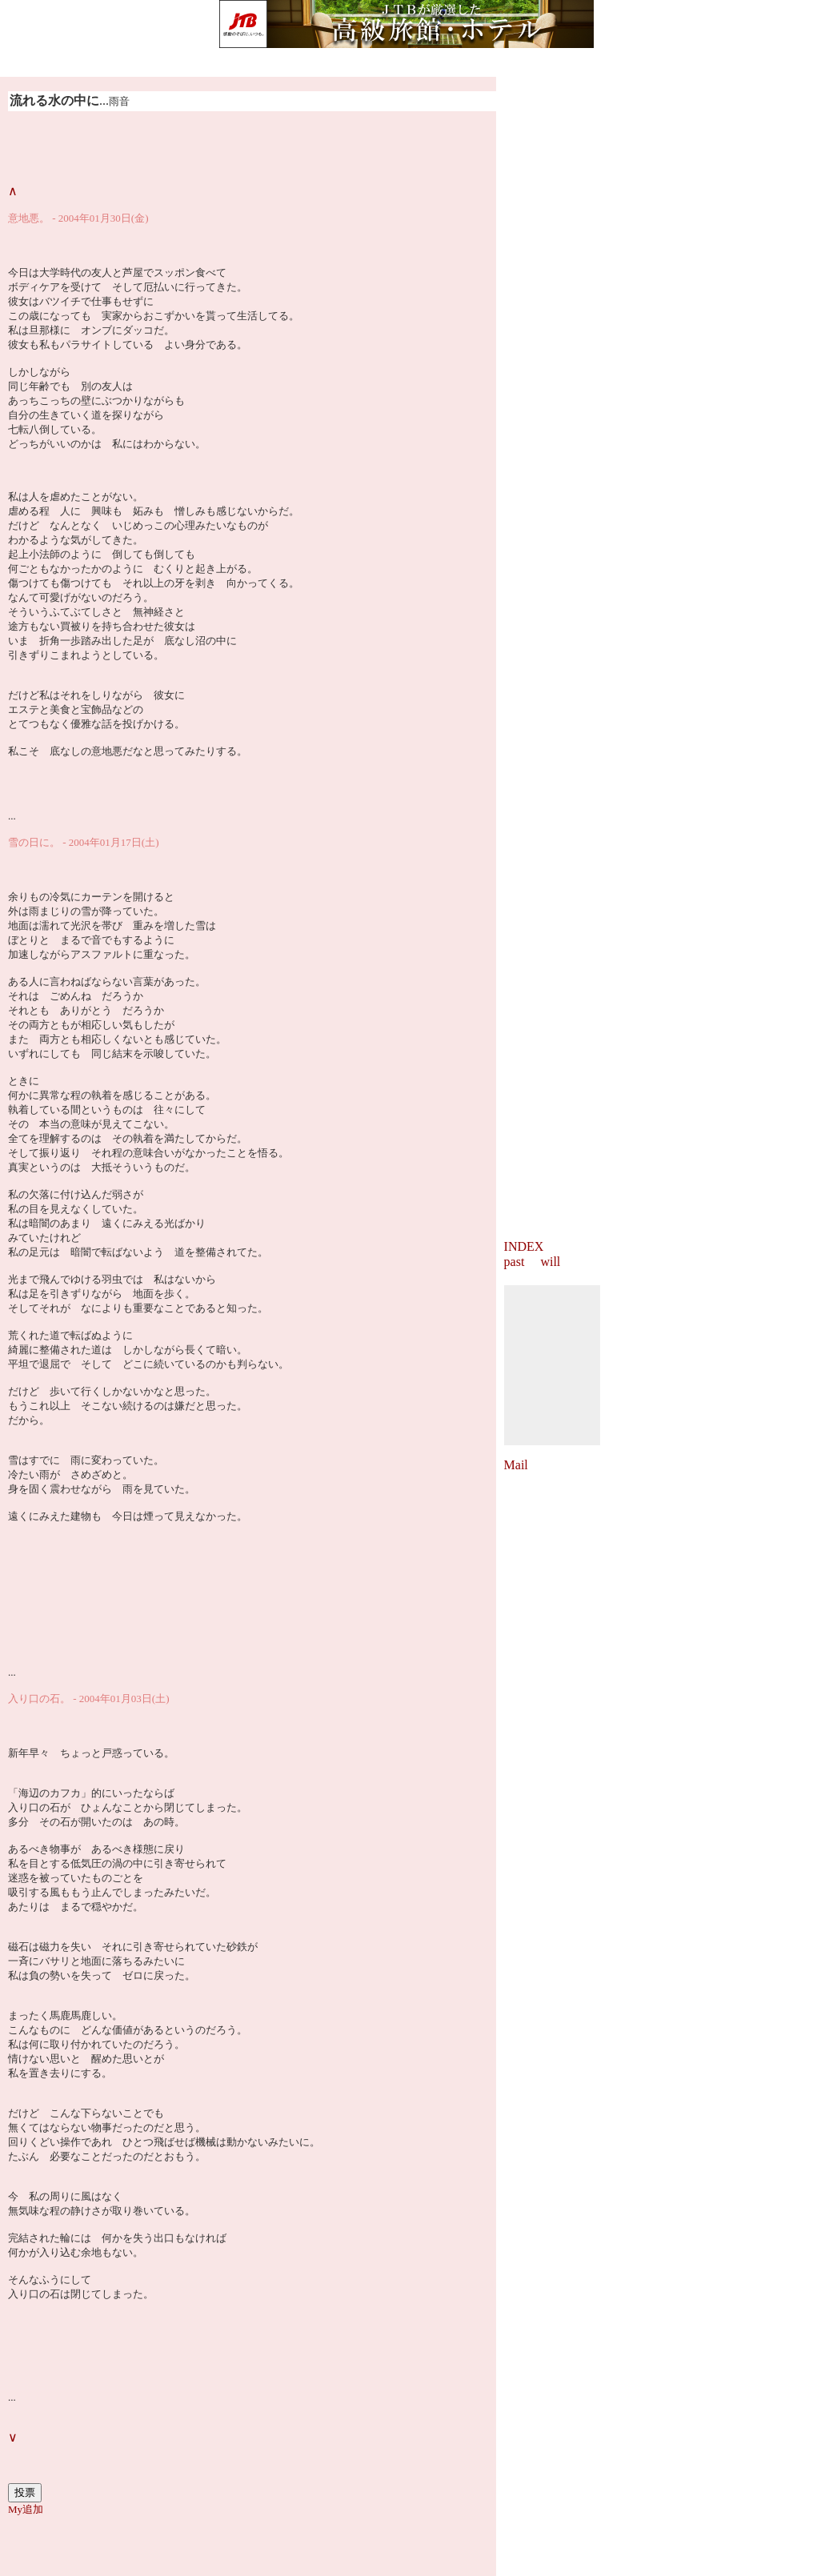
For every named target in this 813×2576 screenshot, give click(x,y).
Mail (516, 1465)
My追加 (25, 2509)
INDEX (524, 1246)
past (514, 1261)
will (550, 1261)
